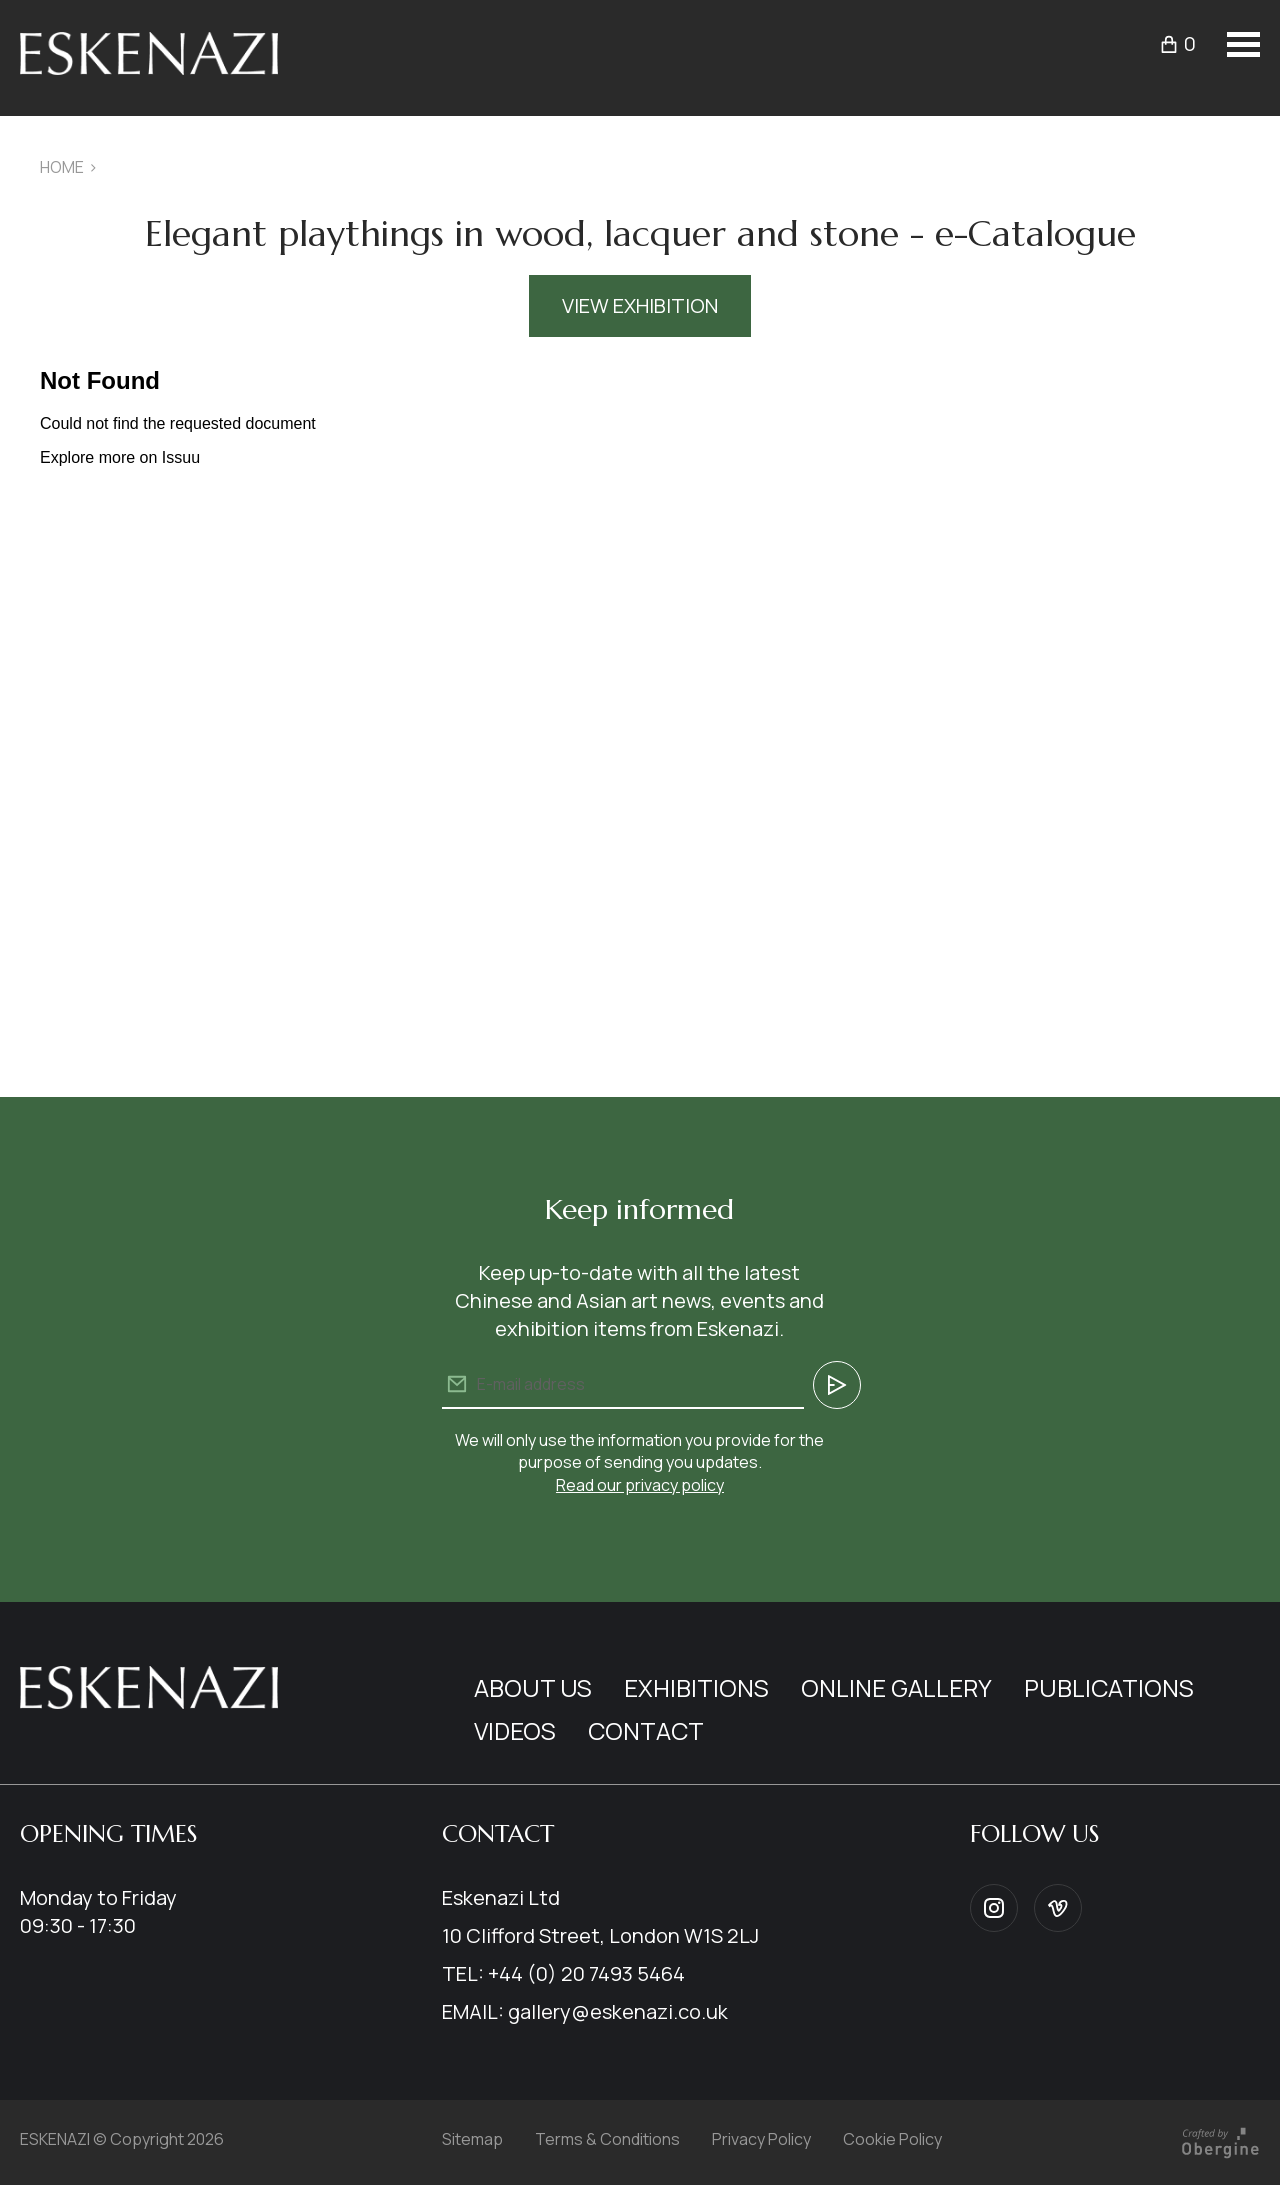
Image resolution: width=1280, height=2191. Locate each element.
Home (62, 167)
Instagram (994, 1908)
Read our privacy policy (640, 1485)
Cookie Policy (892, 2139)
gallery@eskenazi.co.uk (618, 2011)
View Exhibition (640, 305)
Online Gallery (896, 1687)
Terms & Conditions (607, 2139)
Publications (1109, 1687)
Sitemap (472, 2139)
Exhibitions (696, 1687)
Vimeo (1058, 1908)
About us (533, 1687)
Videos (515, 1730)
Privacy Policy (761, 2139)
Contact (646, 1730)
